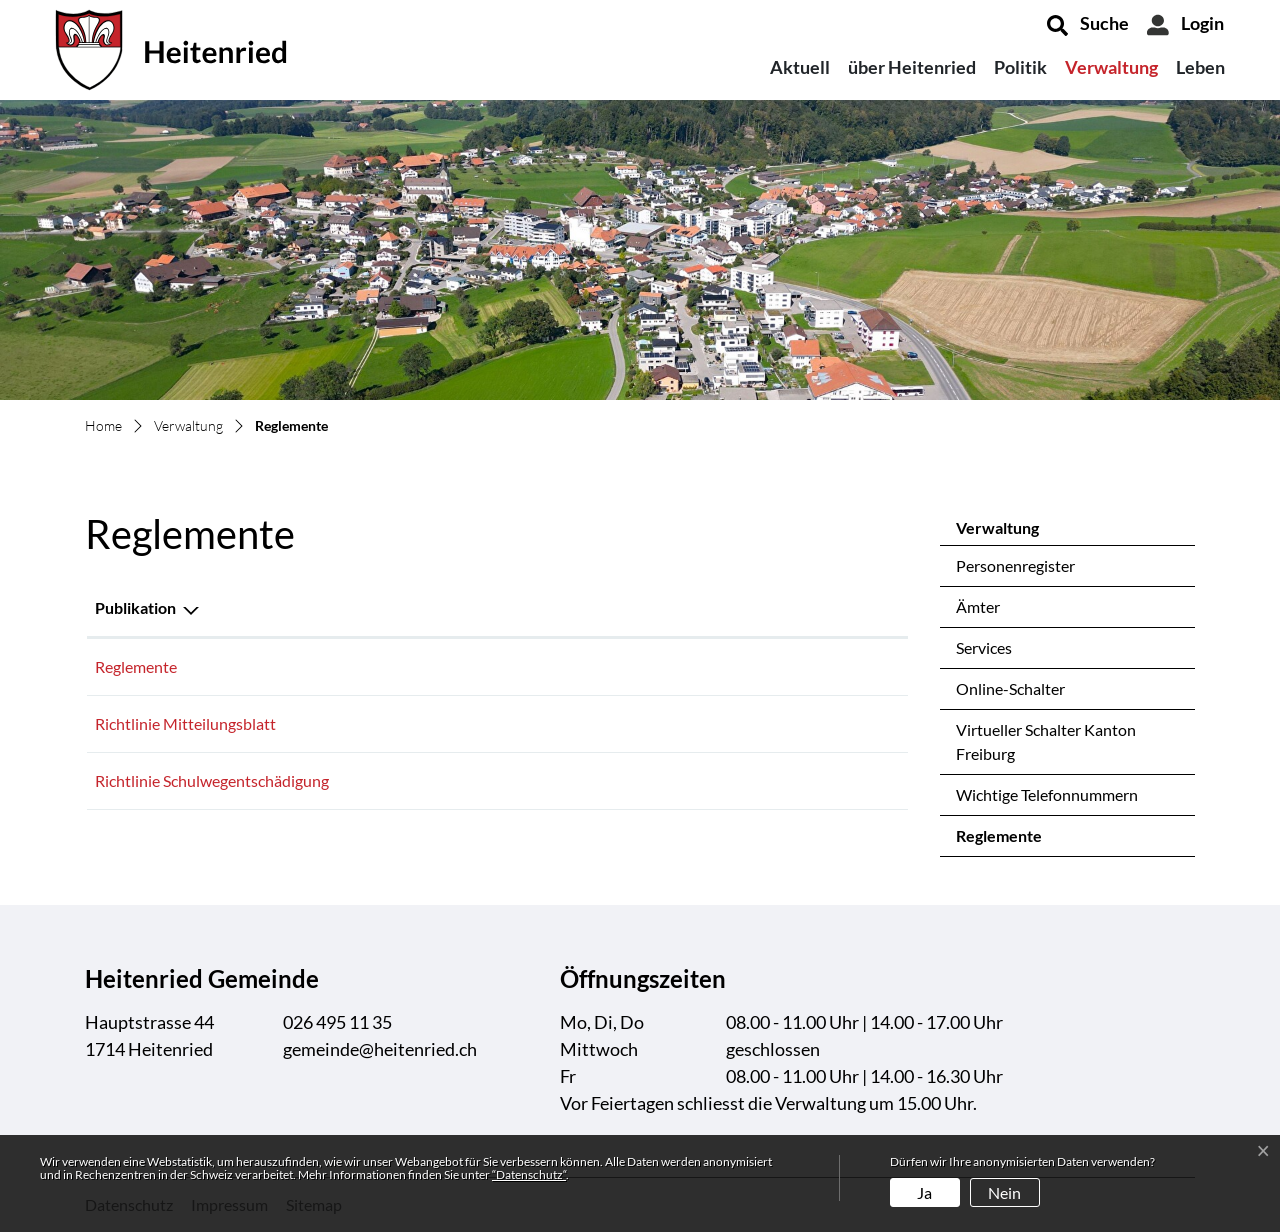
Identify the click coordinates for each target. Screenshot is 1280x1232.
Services (984, 647)
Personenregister (1015, 565)
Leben (1200, 67)
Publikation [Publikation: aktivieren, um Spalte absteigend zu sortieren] (135, 607)
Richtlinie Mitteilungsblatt (185, 723)
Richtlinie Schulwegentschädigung (212, 780)
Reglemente (1008, 841)
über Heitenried (912, 67)
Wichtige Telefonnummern (1047, 794)
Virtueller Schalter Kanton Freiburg (1046, 741)
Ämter (978, 606)
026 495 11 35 (337, 1022)
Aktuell (800, 67)
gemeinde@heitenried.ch (380, 1049)
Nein (1004, 1192)
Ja (924, 1192)
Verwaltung (1111, 67)
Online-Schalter (1010, 688)
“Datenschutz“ (529, 1174)
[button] (1088, 25)
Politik (1020, 67)
